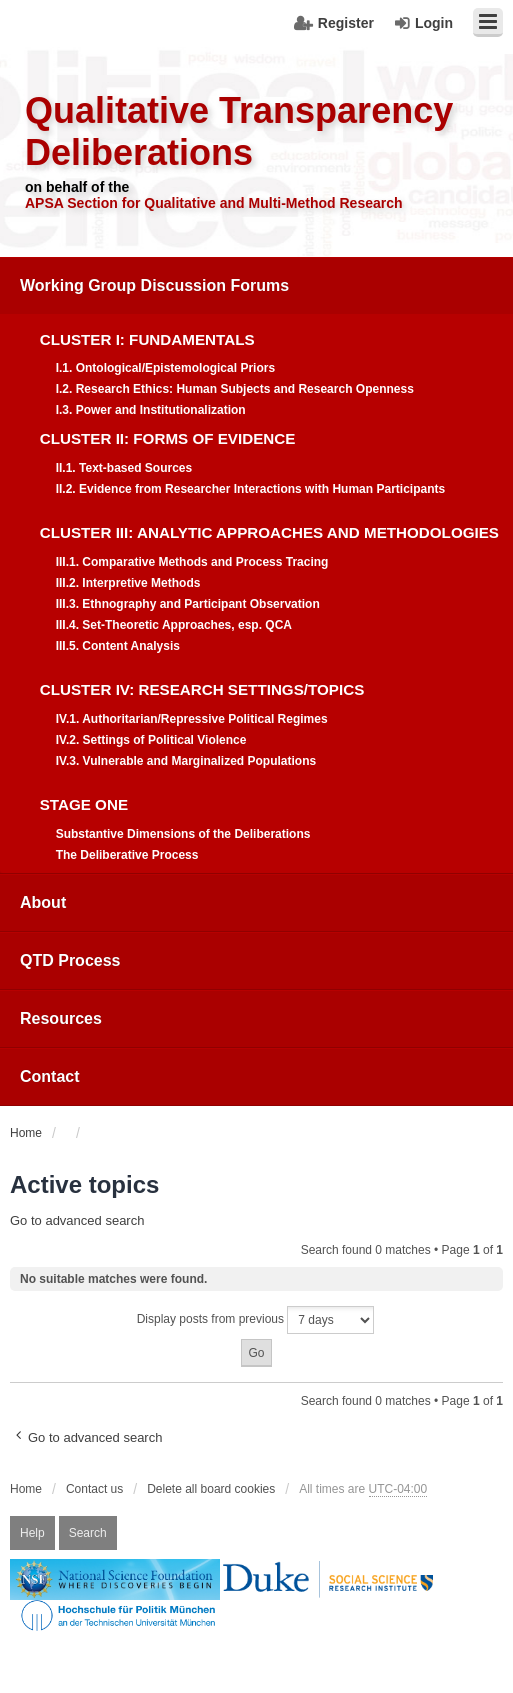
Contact (50, 1076)
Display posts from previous (256, 1320)
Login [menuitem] (434, 23)
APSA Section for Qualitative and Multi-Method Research (214, 203)
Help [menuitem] (32, 1533)
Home (26, 1489)
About (43, 902)
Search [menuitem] (88, 1533)
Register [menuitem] (346, 23)
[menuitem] (256, 565)
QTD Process (70, 960)
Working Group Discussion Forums (154, 285)
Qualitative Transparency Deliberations (239, 131)
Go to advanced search (77, 1220)
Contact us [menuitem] (94, 1489)
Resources (61, 1018)
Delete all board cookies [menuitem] (211, 1489)
